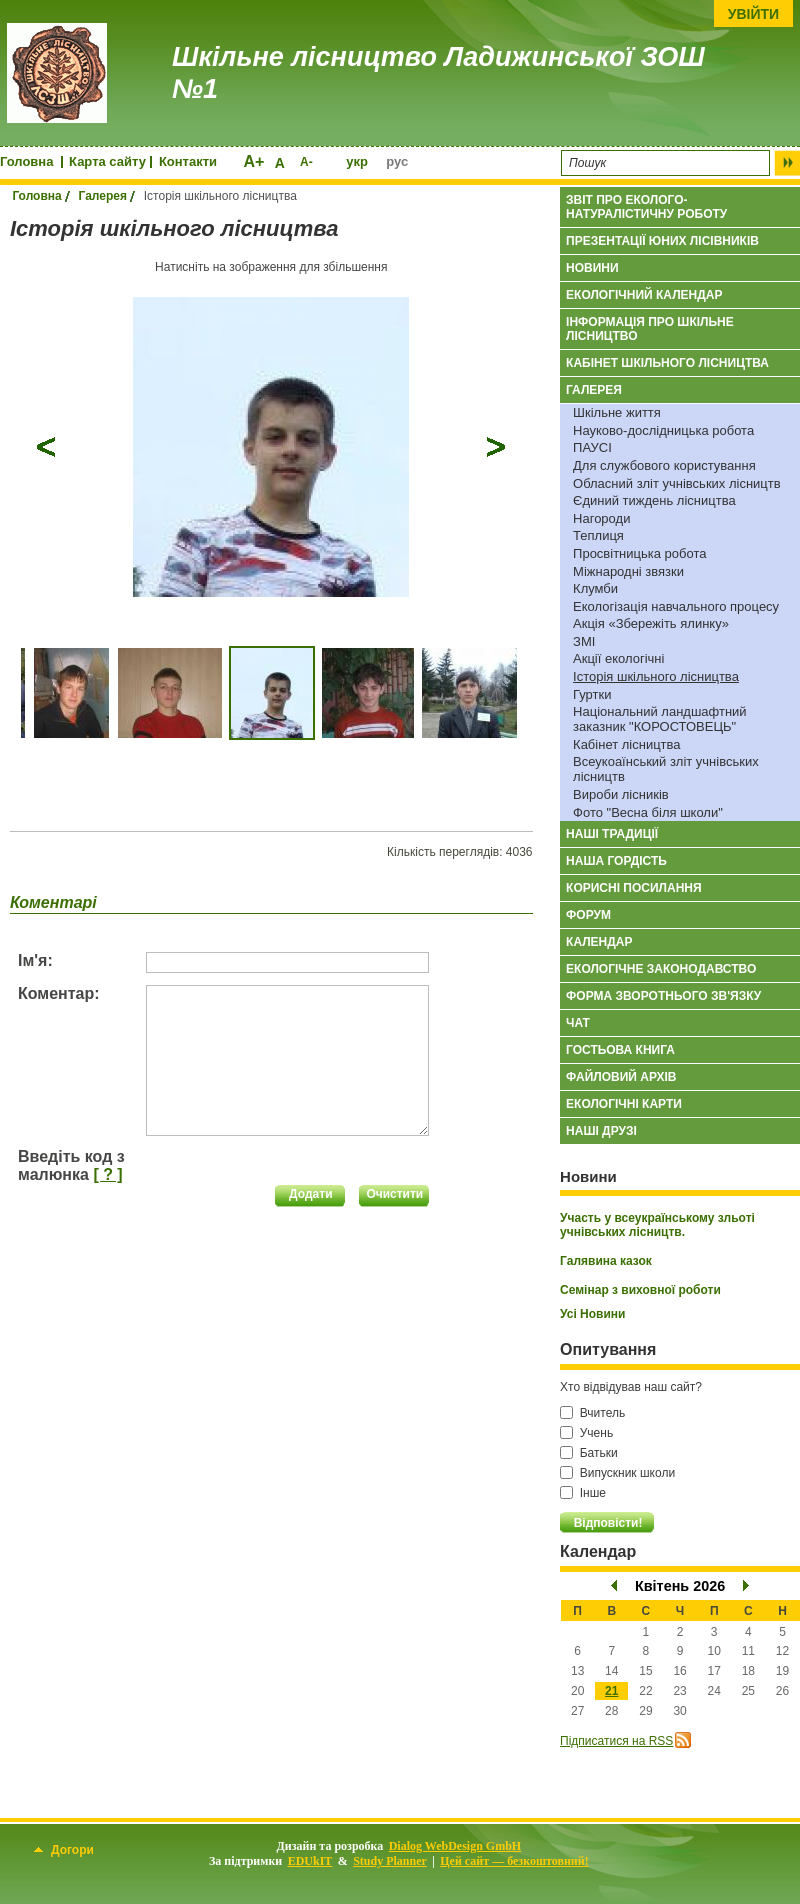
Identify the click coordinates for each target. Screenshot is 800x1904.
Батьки (589, 1453)
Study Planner (390, 1861)
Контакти (188, 161)
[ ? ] (107, 1174)
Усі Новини (592, 1314)
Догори (64, 1850)
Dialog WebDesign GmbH (455, 1846)
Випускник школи (617, 1473)
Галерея (103, 196)
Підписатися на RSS (616, 1741)
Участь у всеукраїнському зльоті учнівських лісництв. (657, 1225)
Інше (583, 1493)
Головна (26, 161)
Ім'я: (35, 960)
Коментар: (59, 993)
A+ (253, 161)
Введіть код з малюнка (71, 1165)
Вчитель (592, 1413)
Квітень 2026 (680, 1586)
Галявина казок (606, 1261)
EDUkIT (310, 1861)
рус (397, 161)
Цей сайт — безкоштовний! (514, 1861)
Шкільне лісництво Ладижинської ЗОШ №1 (438, 73)
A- (306, 162)
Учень (586, 1433)
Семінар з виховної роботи (640, 1290)
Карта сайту (107, 161)
